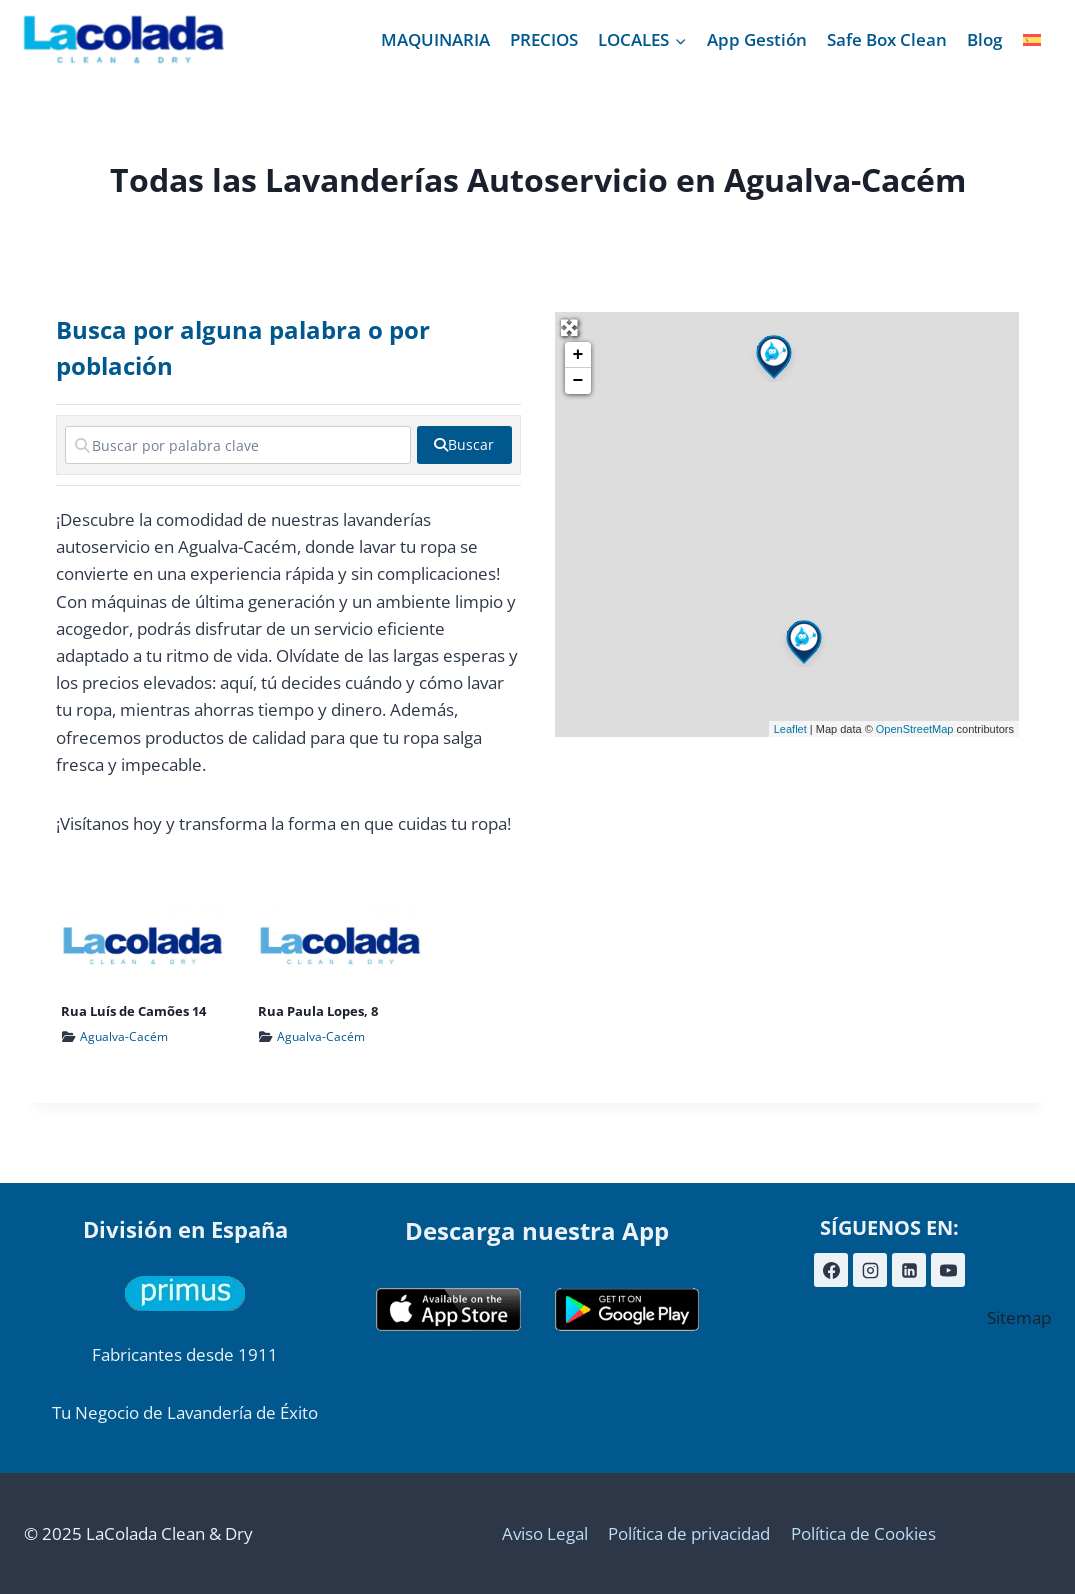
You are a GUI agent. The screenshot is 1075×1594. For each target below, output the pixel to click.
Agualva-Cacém (124, 1036)
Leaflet (790, 729)
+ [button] (578, 355)
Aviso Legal (545, 1533)
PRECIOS (544, 39)
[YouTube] (948, 1270)
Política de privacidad (689, 1533)
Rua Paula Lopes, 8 (318, 1011)
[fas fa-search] (464, 445)
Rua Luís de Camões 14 (133, 1011)
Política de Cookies (863, 1533)
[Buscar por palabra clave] (238, 445)
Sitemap (1019, 1317)
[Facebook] (831, 1270)
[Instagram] (870, 1270)
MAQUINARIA (435, 39)
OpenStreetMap (915, 729)
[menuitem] (1032, 40)
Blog (984, 39)
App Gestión (757, 39)
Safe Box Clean (887, 39)
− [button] (578, 381)
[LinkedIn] (909, 1270)
